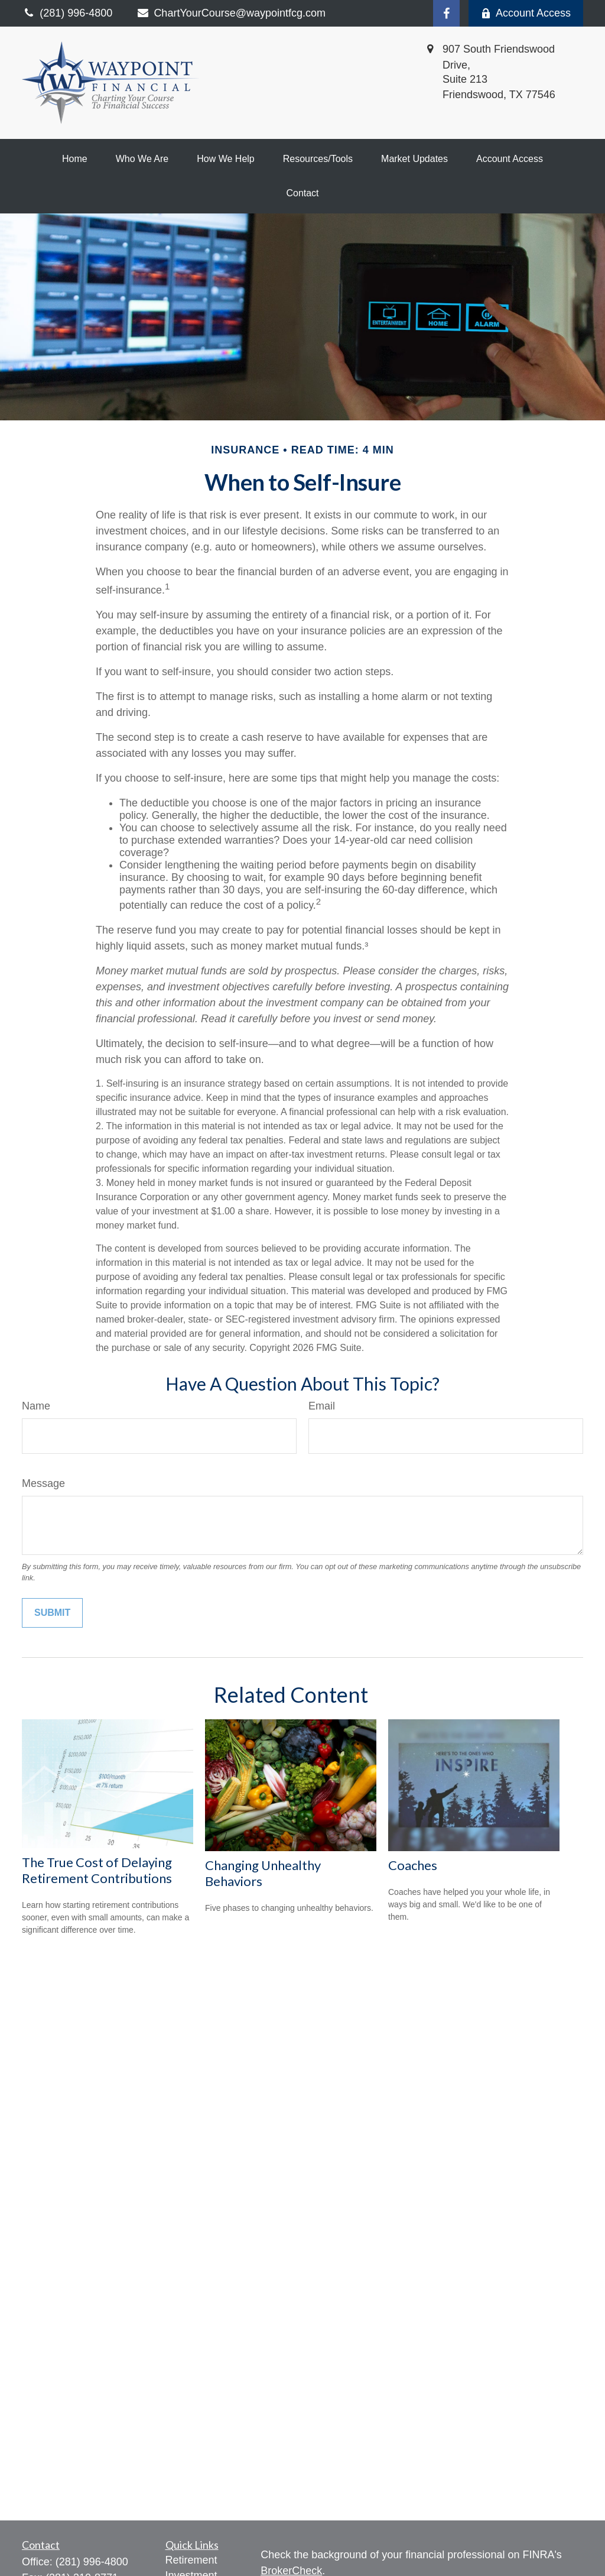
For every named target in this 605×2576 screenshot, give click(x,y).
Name (36, 1406)
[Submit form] (52, 1613)
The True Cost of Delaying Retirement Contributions (97, 1870)
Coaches (412, 1865)
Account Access (526, 13)
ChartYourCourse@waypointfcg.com (231, 13)
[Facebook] (446, 13)
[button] (75, 159)
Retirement (191, 2560)
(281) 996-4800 (92, 2562)
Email (321, 1406)
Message (43, 1483)
